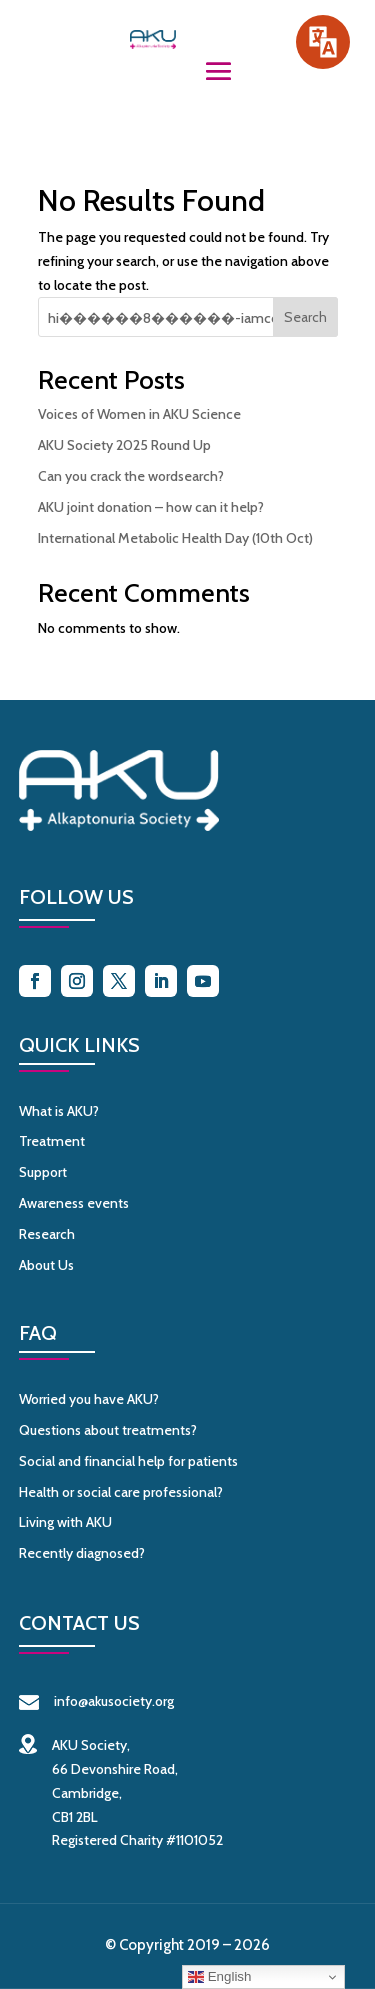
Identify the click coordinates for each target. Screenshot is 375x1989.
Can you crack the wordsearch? (131, 476)
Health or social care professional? (121, 1492)
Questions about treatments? (108, 1430)
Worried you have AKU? (89, 1399)
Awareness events (74, 1203)
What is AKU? (59, 1111)
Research (47, 1234)
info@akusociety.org (96, 1701)
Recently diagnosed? (82, 1553)
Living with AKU (65, 1522)
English (219, 1977)
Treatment (52, 1141)
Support (43, 1172)
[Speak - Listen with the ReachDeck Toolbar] (323, 42)
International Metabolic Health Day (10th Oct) (175, 538)
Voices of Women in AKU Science (139, 414)
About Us (46, 1265)
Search (305, 317)
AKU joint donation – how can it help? (151, 507)
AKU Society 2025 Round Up (124, 445)
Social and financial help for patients (128, 1461)
